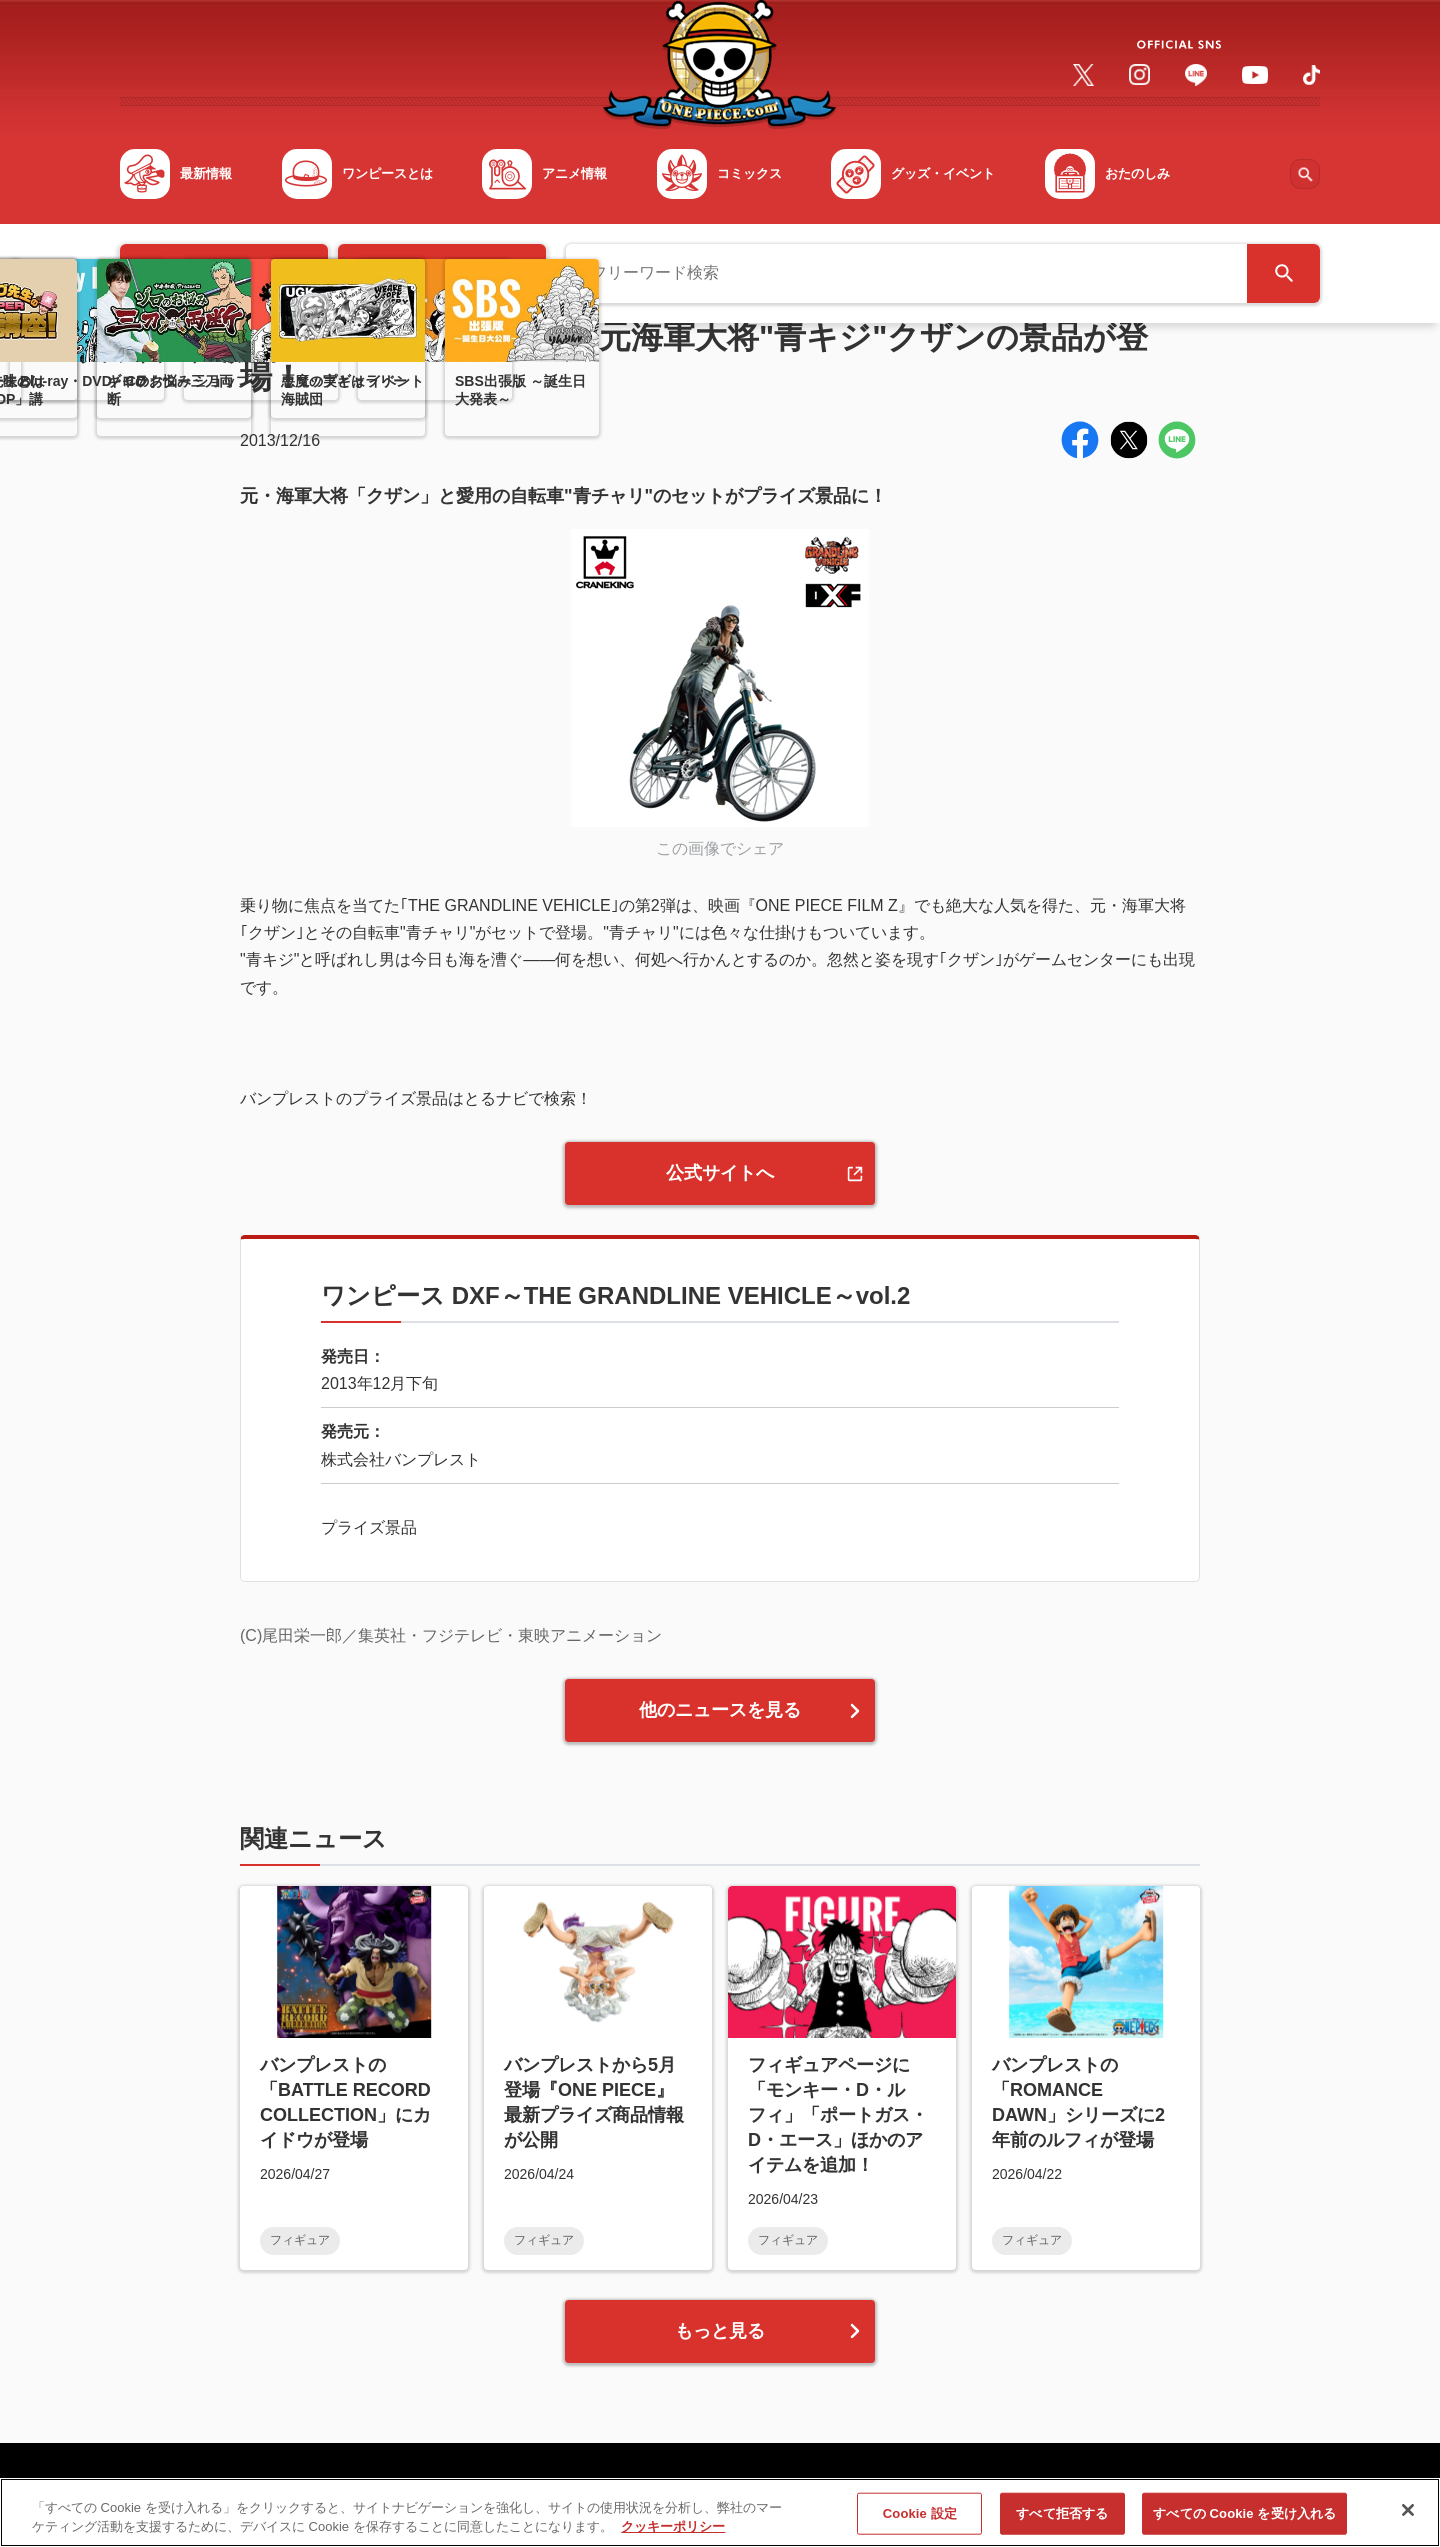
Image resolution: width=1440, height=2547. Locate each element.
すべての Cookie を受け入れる (1244, 2520)
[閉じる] (1408, 2518)
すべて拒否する (1062, 2520)
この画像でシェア (720, 848)
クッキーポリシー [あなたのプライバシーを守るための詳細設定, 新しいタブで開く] (673, 2534)
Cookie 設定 (920, 2520)
